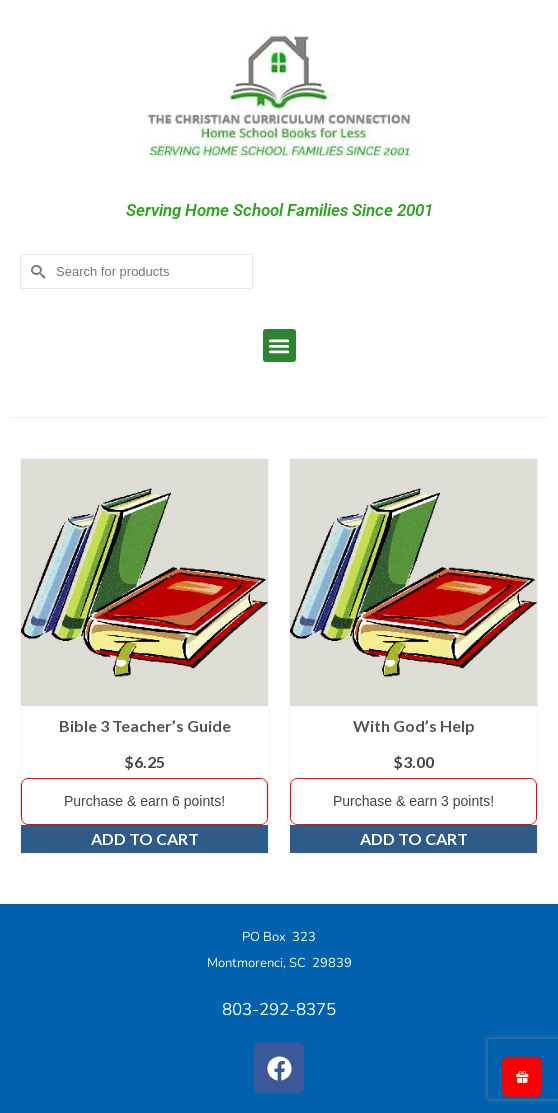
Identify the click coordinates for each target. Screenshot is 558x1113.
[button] (279, 345)
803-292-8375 (279, 1009)
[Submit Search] (35, 271)
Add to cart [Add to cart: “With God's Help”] (414, 838)
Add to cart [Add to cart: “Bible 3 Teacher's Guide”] (145, 838)
